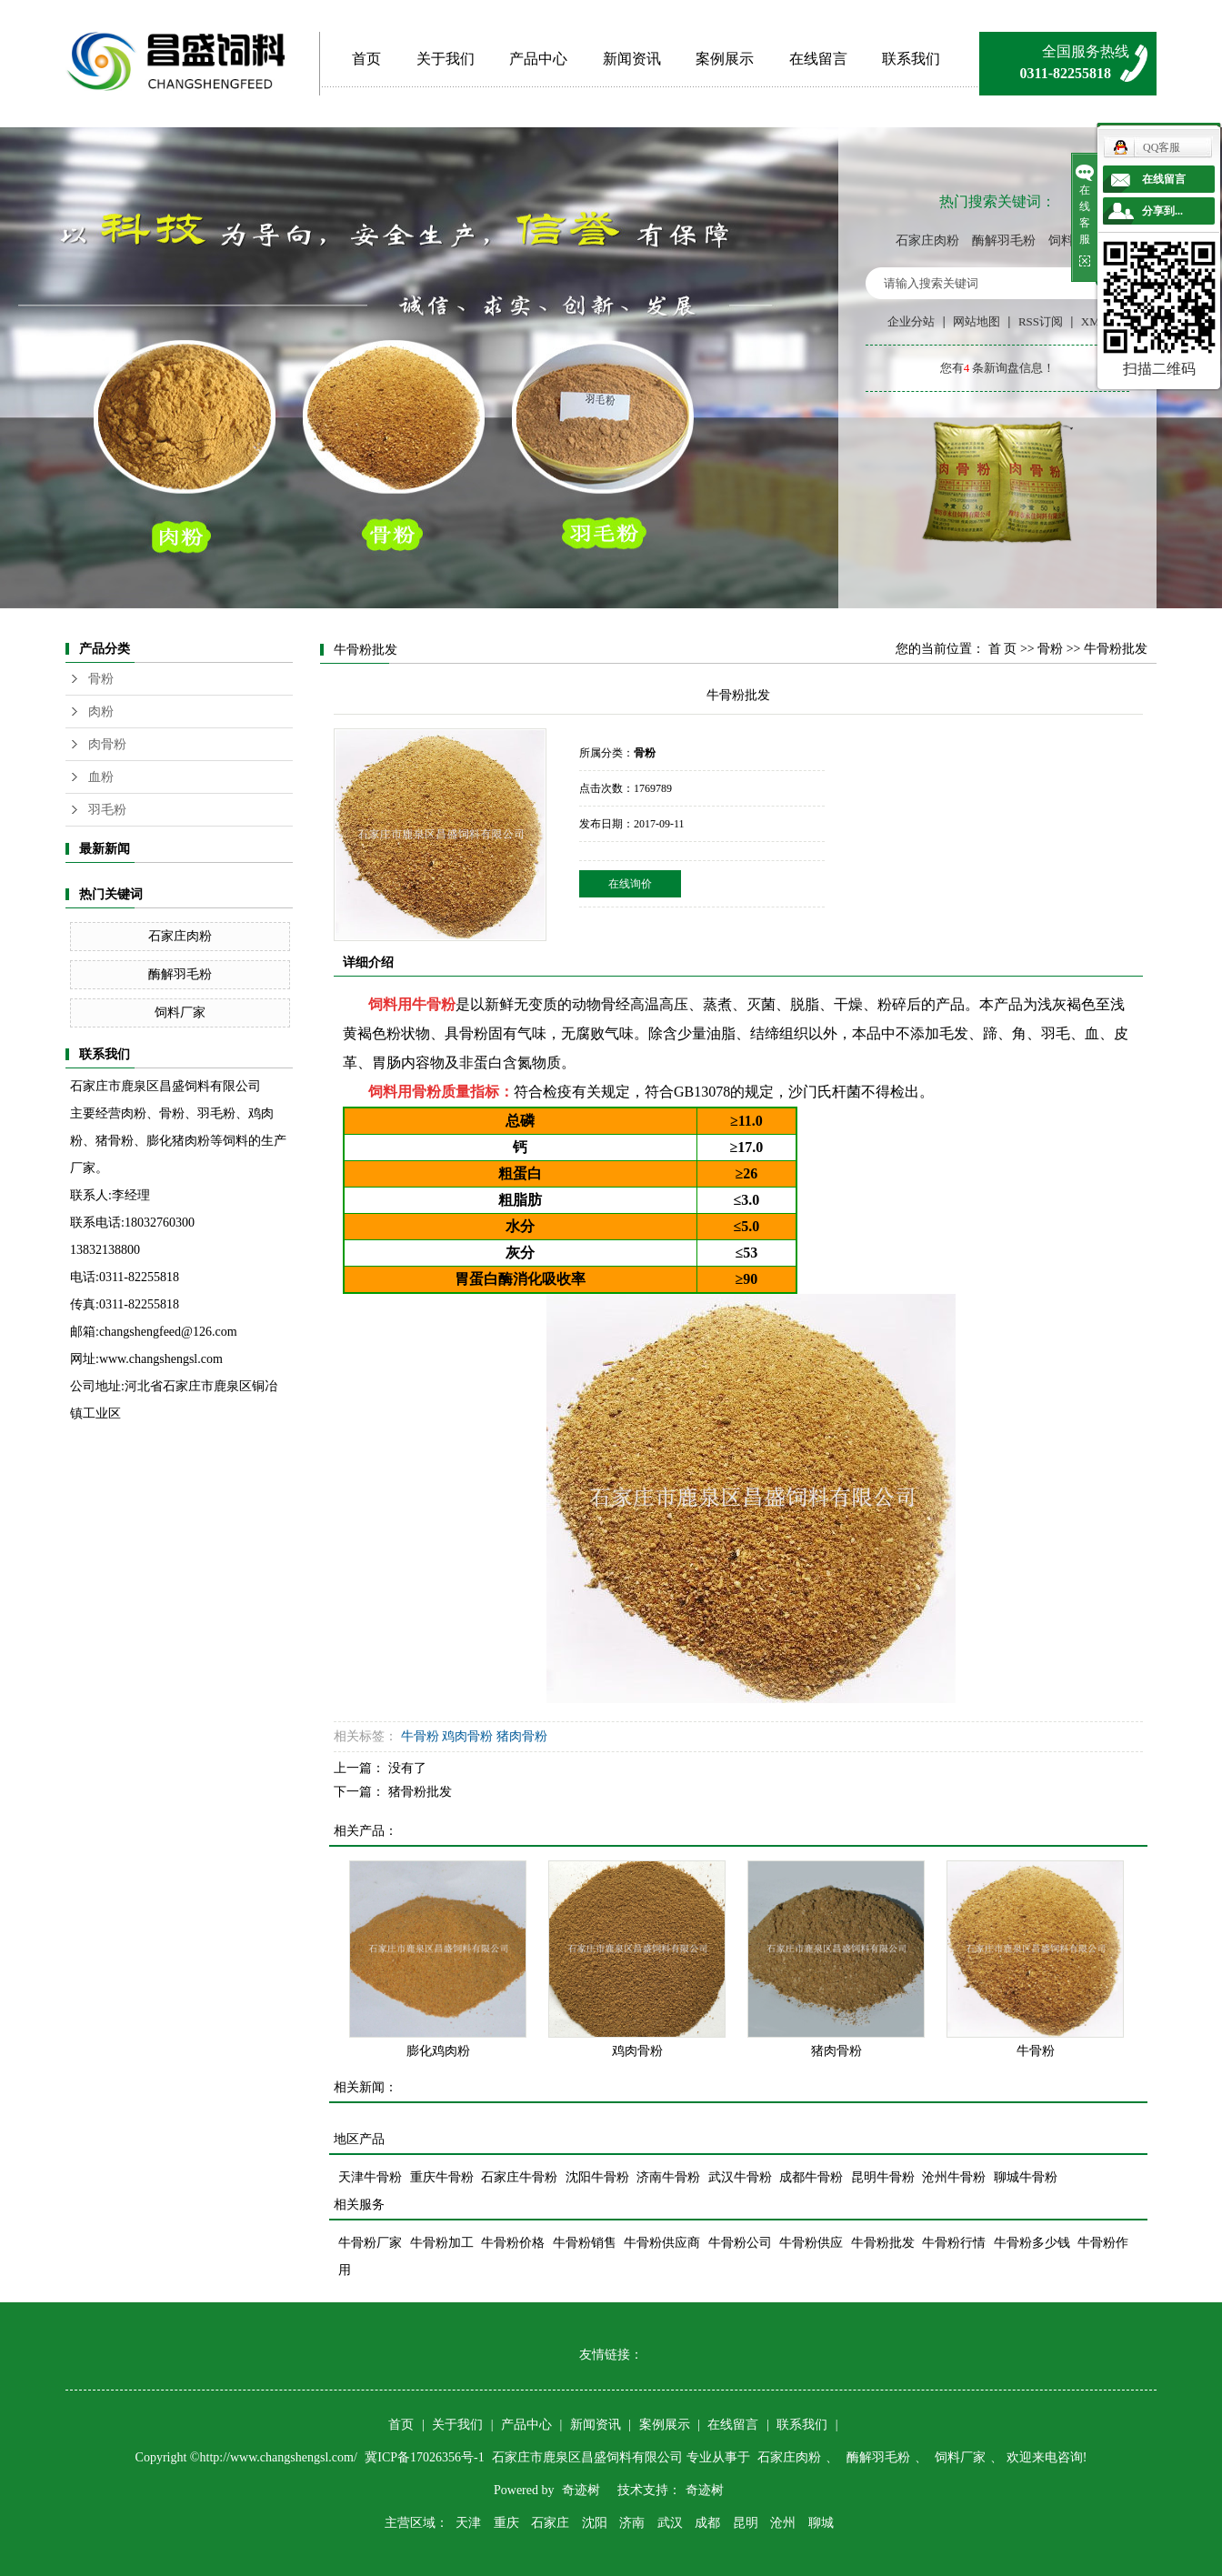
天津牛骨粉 (370, 2177)
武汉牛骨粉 (740, 2177)
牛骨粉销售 (584, 2243)
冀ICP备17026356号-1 (426, 2457)
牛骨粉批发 (883, 2243)
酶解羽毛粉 (1004, 240)
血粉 (101, 777)
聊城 (821, 2523)
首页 (366, 58)
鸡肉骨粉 (467, 1736)
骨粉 (101, 679)
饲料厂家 (180, 1012)
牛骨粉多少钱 (1032, 2243)
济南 (632, 2523)
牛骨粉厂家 (370, 2243)
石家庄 (550, 2523)
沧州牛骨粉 (954, 2177)
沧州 (783, 2523)
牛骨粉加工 (442, 2243)
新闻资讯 (632, 58)
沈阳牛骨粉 (597, 2177)
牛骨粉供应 (811, 2243)
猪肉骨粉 (521, 1736)
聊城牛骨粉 (1025, 2177)
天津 (468, 2523)
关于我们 (445, 58)
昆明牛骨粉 (883, 2177)
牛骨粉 (434, 1004)
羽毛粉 (107, 810)
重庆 (506, 2523)
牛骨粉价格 (513, 2243)
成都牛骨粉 (811, 2177)
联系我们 (911, 58)
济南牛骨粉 (668, 2177)
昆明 (745, 2523)
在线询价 (630, 883)
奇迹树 (581, 2490)
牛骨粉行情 (954, 2243)
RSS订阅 (1040, 321)
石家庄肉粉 (927, 240)
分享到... (1162, 211)
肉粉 (101, 711)
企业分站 (911, 321)
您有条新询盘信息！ (998, 368)
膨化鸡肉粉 (438, 2051)
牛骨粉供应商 (662, 2243)
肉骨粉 (107, 744)
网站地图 (976, 321)
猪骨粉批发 (420, 1792)
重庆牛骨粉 (442, 2177)
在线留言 (818, 58)
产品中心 (538, 58)
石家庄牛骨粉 (519, 2177)
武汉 (670, 2523)
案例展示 (725, 58)
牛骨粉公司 (740, 2243)
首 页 (1002, 649)
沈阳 (594, 2523)
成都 (707, 2523)
